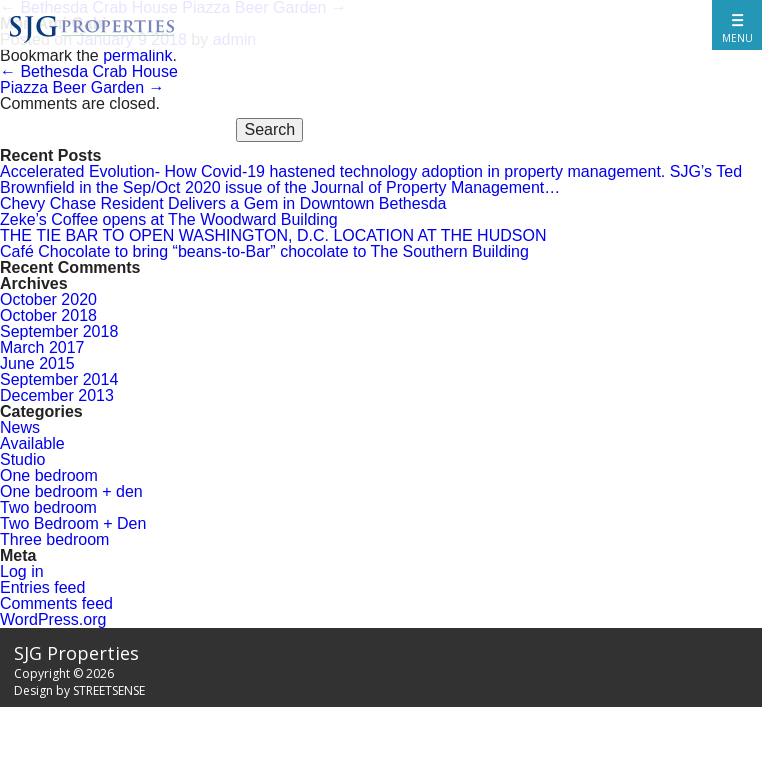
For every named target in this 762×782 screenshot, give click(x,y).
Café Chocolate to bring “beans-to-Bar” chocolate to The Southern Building (264, 251)
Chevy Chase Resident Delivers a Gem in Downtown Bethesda (223, 203)
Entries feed (42, 587)
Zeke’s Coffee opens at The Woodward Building (169, 219)
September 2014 (59, 379)
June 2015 (37, 363)
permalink (137, 55)
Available (32, 443)
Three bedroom (54, 539)
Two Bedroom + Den (73, 523)
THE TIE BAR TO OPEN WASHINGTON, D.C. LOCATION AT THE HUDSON (273, 235)
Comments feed (56, 603)
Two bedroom (48, 507)
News (20, 427)
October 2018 (48, 315)
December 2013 (57, 395)
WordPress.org (53, 619)
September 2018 (59, 331)
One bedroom (49, 475)
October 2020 (48, 299)
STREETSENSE (109, 690)
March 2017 (42, 347)
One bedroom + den (71, 491)
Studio (22, 459)
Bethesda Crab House (89, 71)
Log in (22, 571)
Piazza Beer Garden (82, 87)
